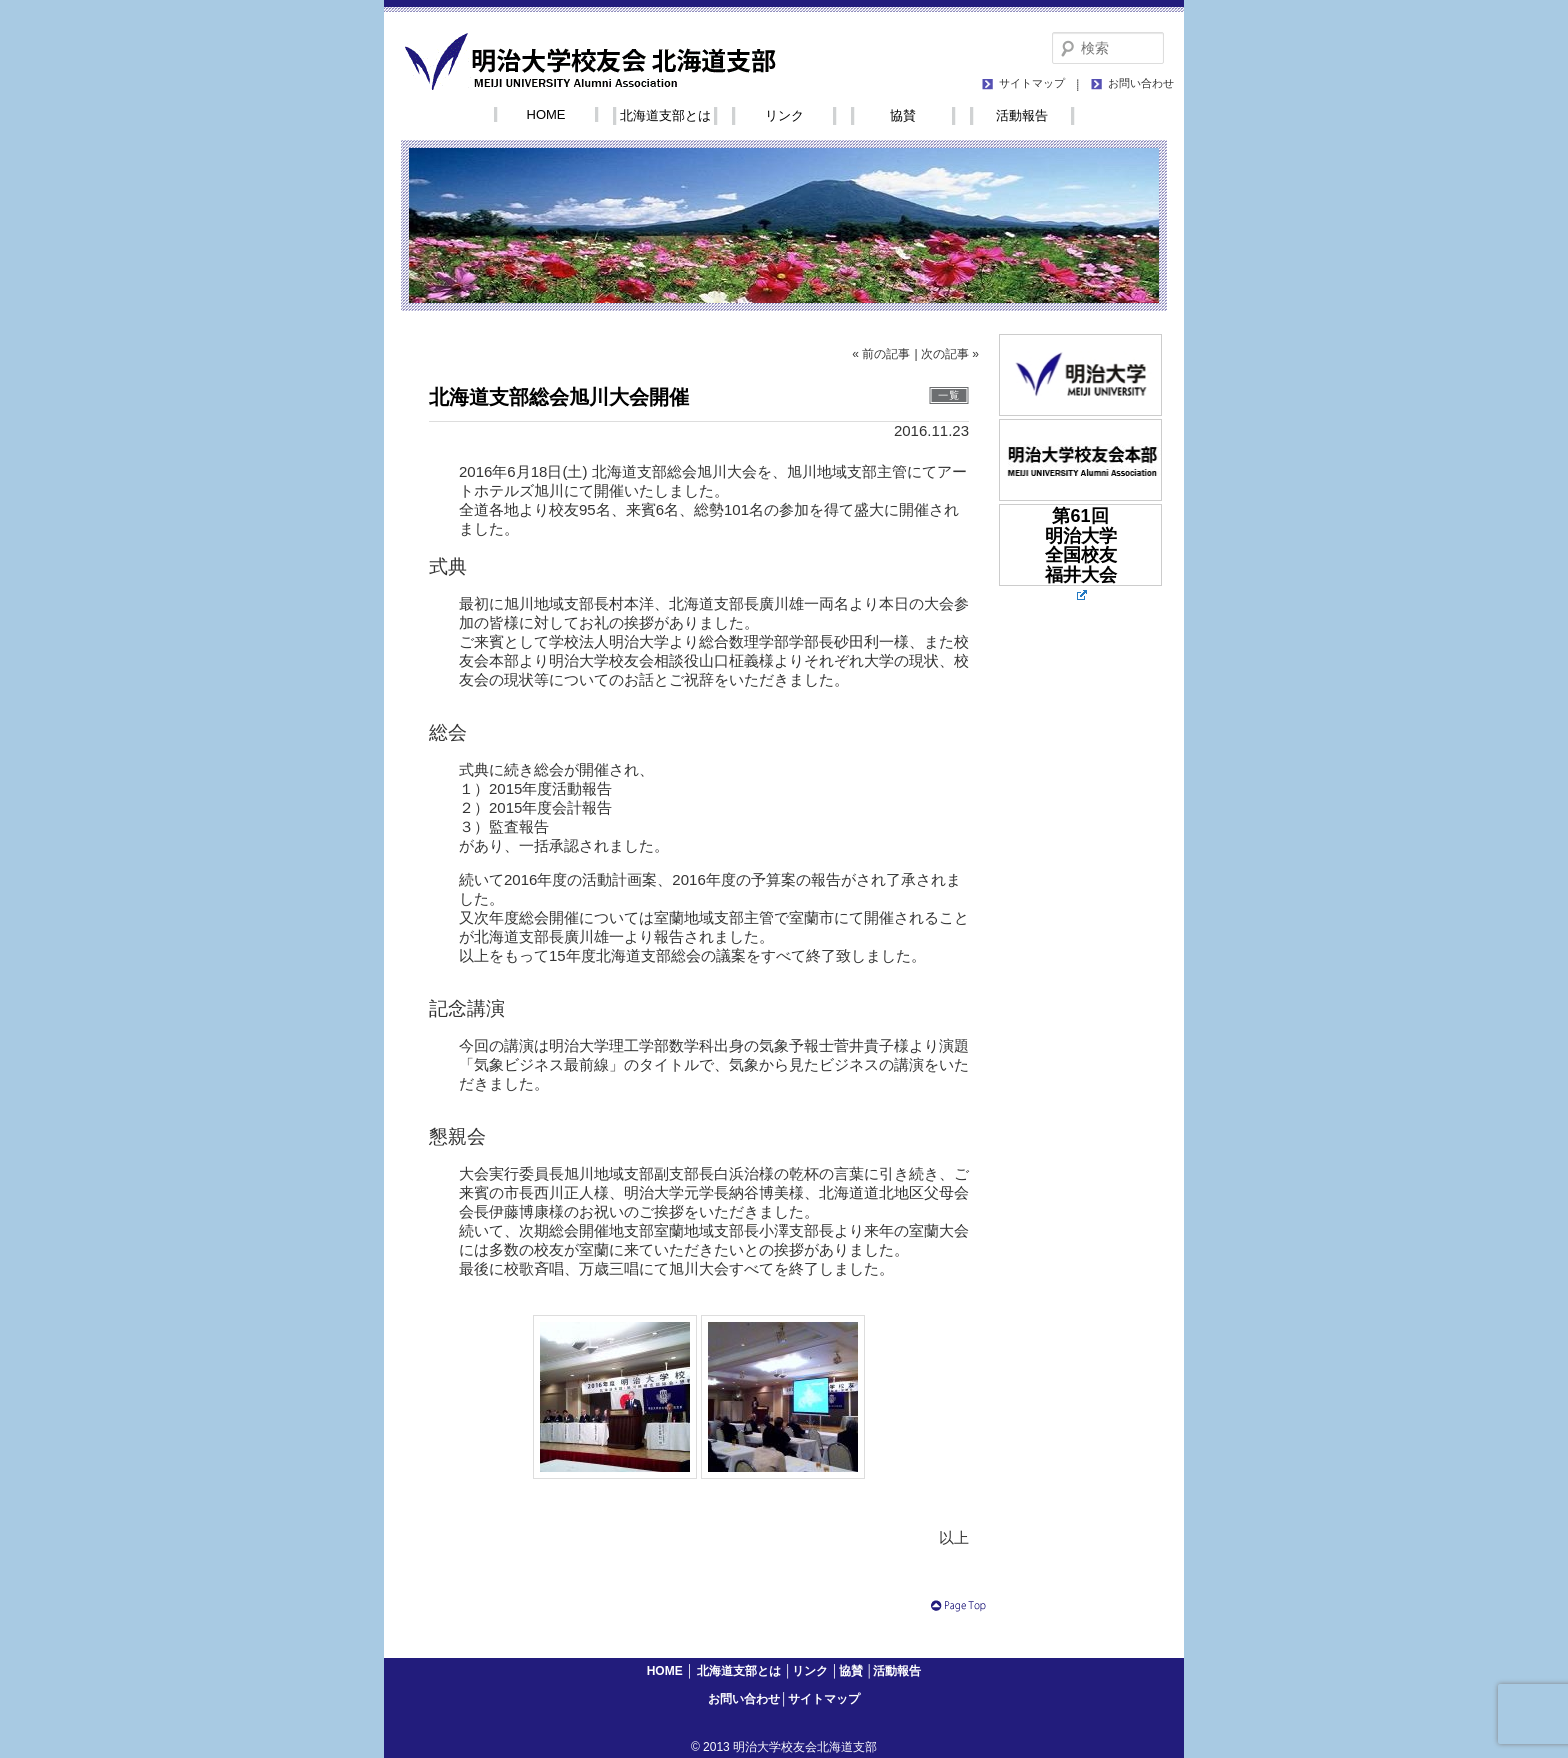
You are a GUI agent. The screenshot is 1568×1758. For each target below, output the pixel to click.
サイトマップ (1032, 83)
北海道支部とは (665, 115)
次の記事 (945, 354)
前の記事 (886, 354)
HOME (546, 114)
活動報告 (1022, 115)
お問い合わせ (1141, 83)
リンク (784, 115)
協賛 (903, 115)
